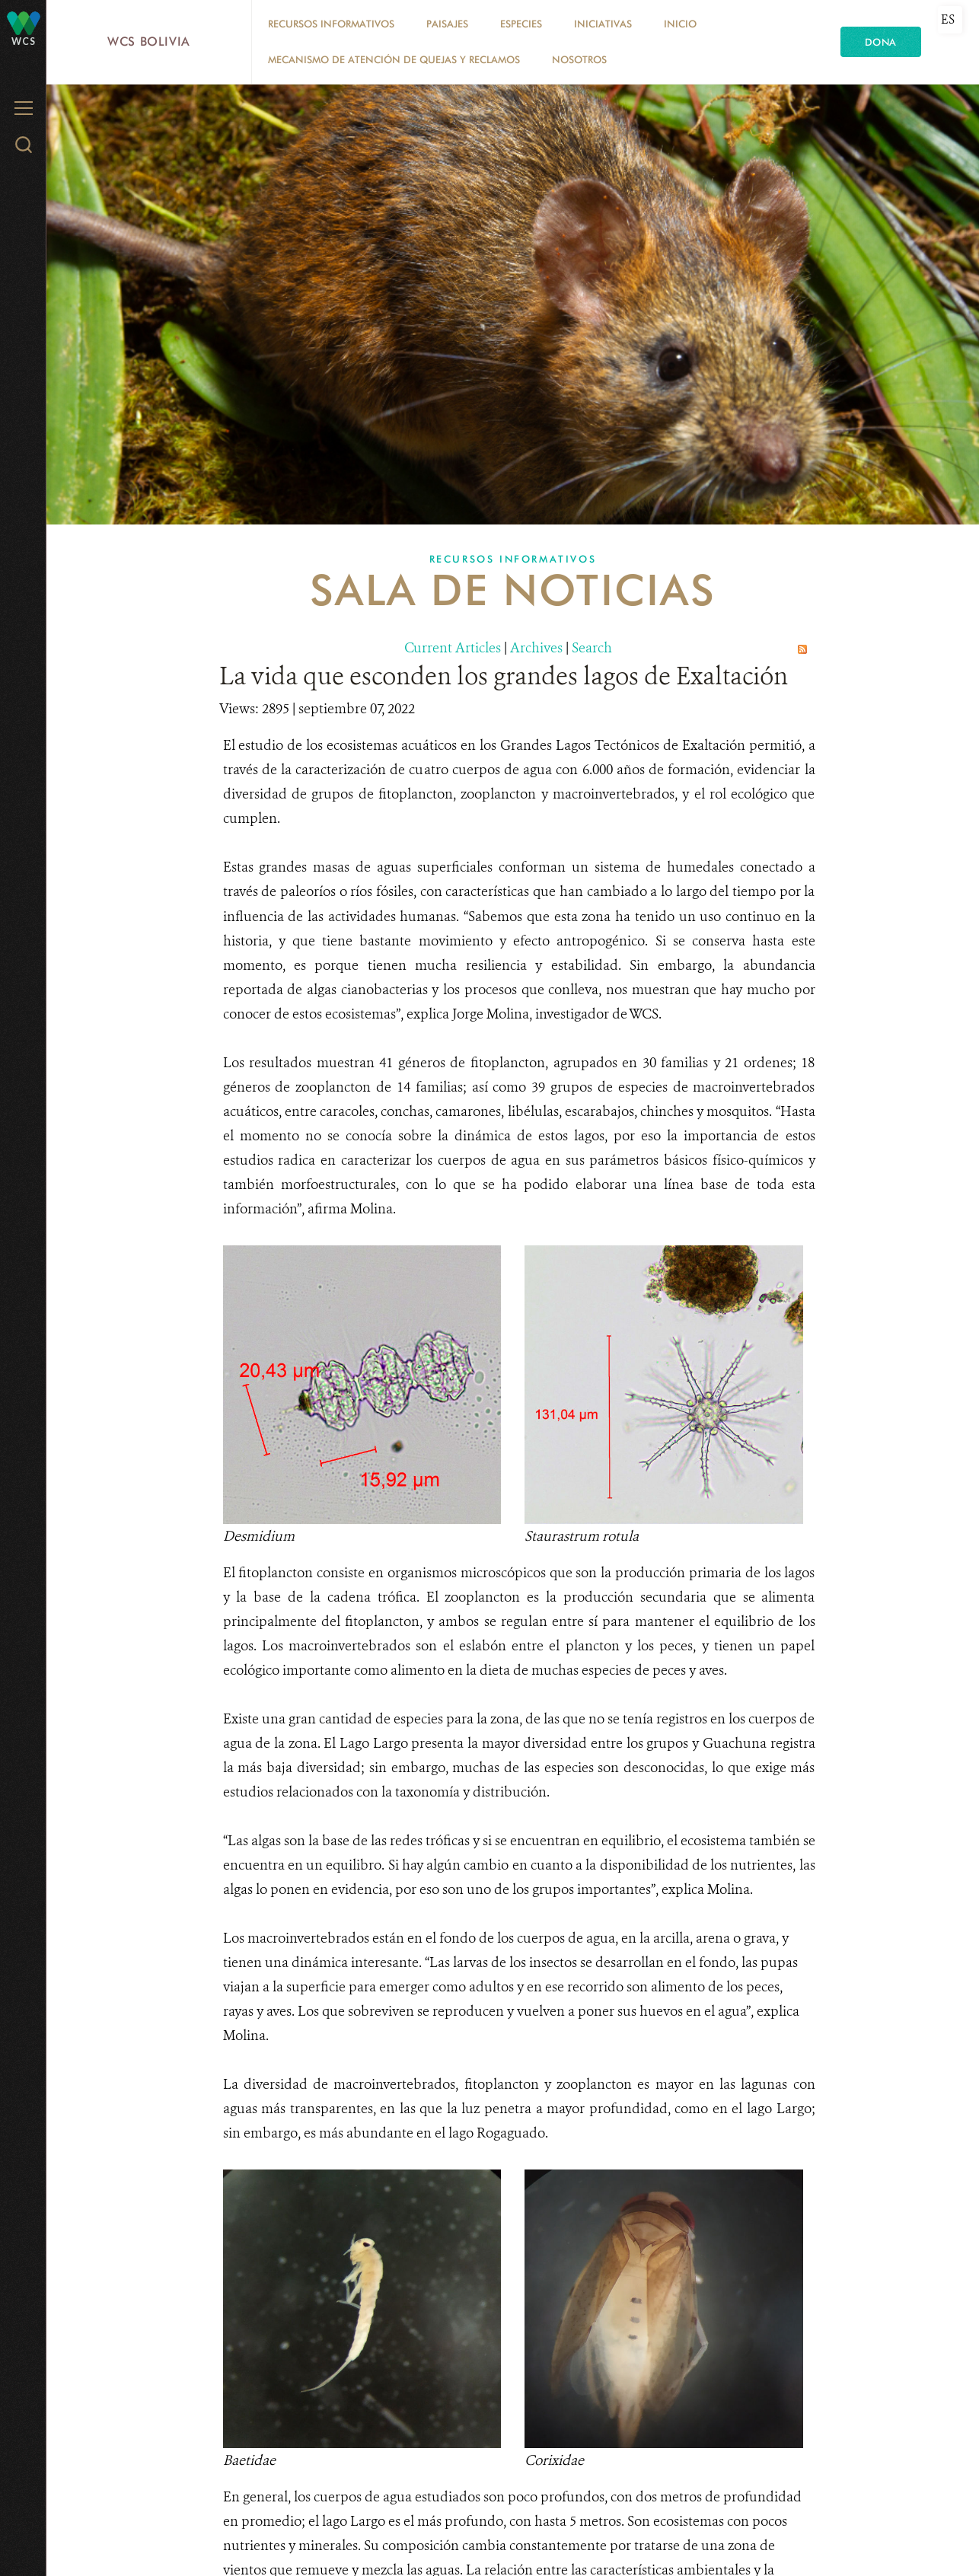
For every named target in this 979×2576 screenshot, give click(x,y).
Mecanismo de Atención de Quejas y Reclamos (394, 59)
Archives (536, 648)
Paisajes (447, 24)
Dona (881, 42)
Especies (521, 24)
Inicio (680, 24)
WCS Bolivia (148, 41)
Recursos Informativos (331, 24)
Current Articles (452, 648)
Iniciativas (603, 24)
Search (592, 648)
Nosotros (579, 59)
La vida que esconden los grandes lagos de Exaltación (503, 676)
